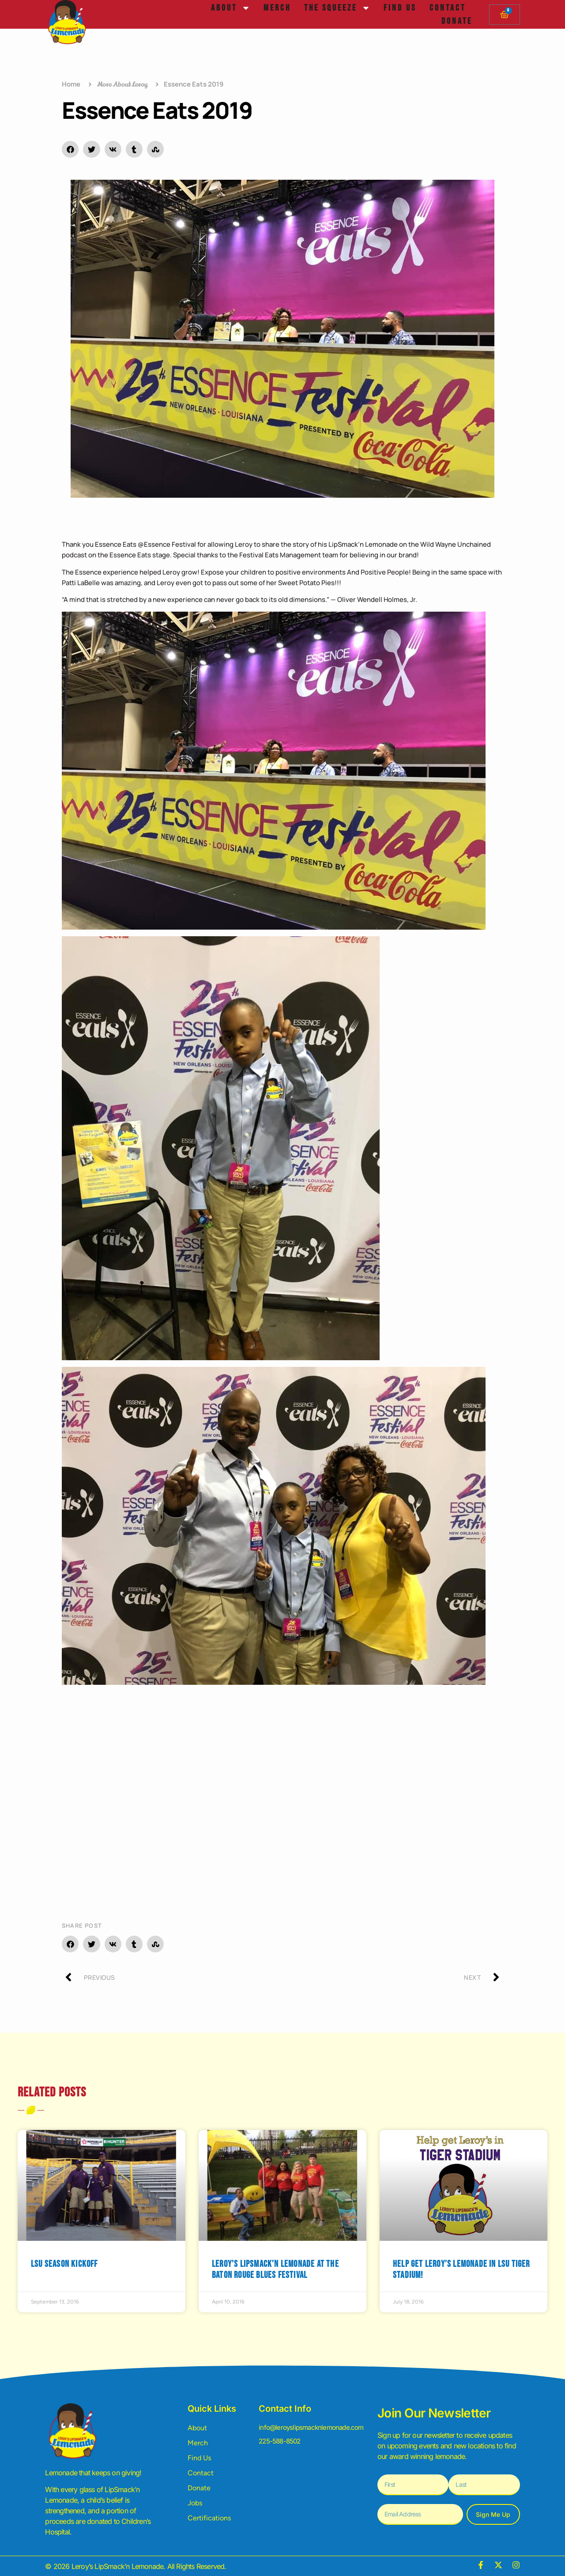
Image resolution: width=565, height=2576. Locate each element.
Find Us (400, 8)
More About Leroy (122, 84)
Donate (456, 21)
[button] (70, 149)
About (230, 8)
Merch (277, 8)
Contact (447, 8)
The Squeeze (337, 8)
